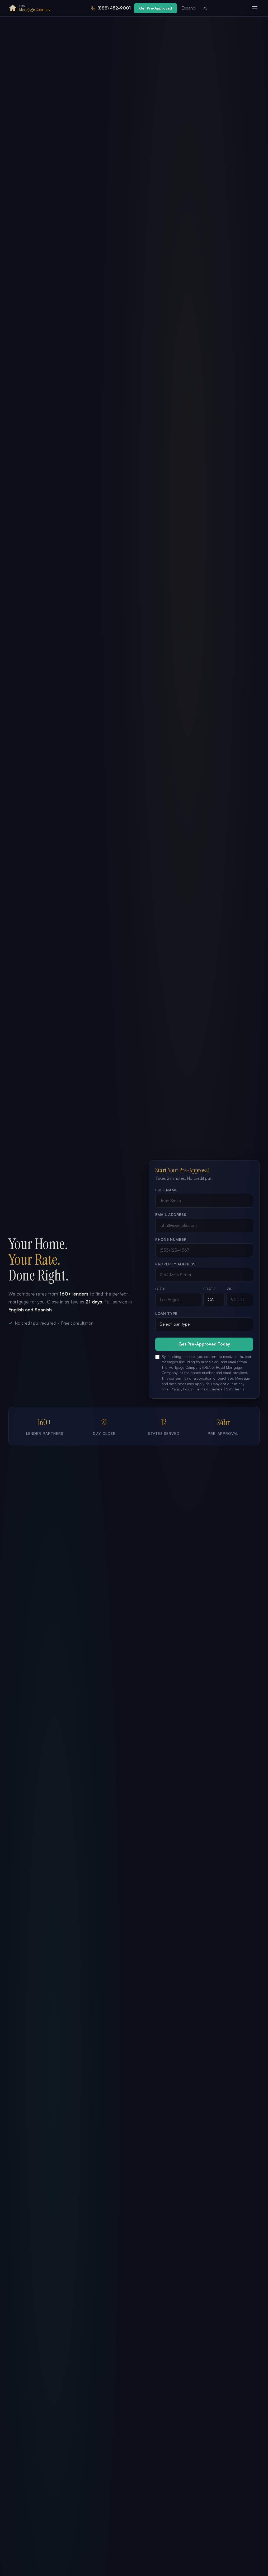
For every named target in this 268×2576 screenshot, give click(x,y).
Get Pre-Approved (155, 8)
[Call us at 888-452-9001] (111, 8)
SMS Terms (235, 1389)
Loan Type (166, 1313)
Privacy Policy (181, 1389)
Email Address (170, 1214)
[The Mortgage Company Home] (29, 8)
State (209, 1289)
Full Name (166, 1190)
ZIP (230, 1289)
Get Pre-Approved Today (204, 1344)
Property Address (175, 1264)
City (160, 1289)
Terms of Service (209, 1389)
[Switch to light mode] (205, 8)
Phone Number (170, 1239)
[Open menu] (255, 8)
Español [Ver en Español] (188, 8)
